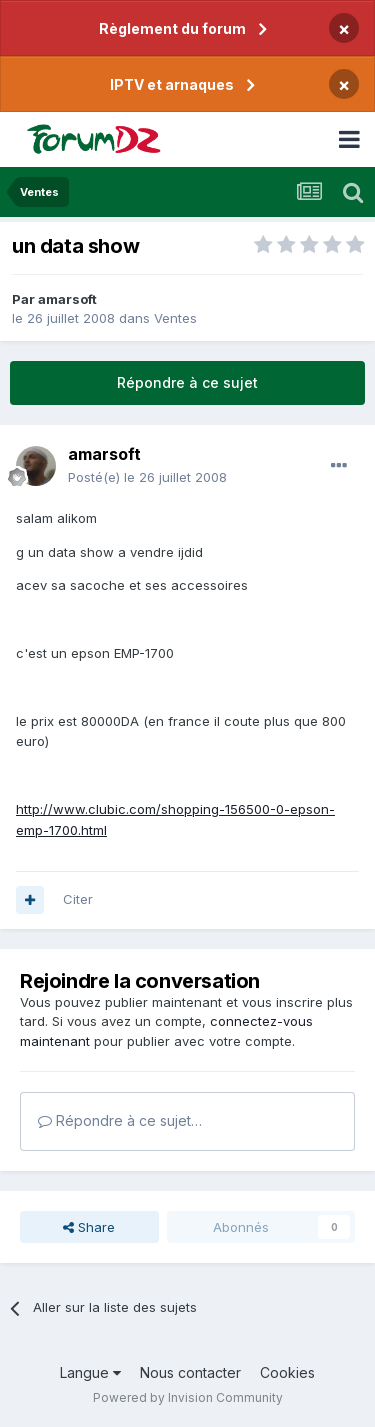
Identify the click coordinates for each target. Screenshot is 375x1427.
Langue (90, 1372)
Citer (78, 899)
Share (89, 1227)
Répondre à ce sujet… (120, 1120)
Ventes (175, 318)
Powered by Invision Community (188, 1397)
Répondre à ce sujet (187, 382)
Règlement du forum (172, 28)
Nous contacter (190, 1372)
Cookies (287, 1372)
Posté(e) (147, 477)
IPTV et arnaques (172, 84)
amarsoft (67, 299)
